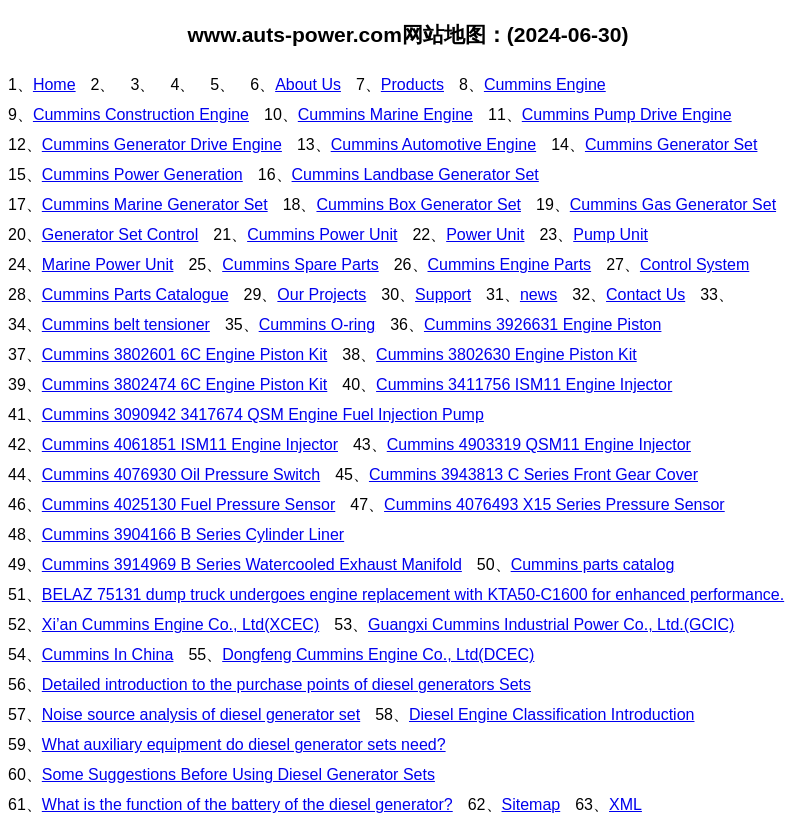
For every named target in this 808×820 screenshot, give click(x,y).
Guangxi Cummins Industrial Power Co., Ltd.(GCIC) (551, 624)
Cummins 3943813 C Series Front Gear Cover (533, 474)
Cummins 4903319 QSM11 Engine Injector (539, 444)
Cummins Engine (545, 84)
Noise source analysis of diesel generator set (201, 714)
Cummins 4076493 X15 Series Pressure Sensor (554, 504)
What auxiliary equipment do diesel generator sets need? (244, 744)
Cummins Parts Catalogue (135, 294)
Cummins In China (108, 654)
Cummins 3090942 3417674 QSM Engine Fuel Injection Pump (263, 414)
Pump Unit (610, 234)
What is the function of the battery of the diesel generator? (247, 804)
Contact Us (645, 294)
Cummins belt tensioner (126, 324)
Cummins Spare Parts (300, 264)
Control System (694, 264)
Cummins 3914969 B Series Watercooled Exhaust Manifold (252, 564)
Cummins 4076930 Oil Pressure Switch (181, 474)
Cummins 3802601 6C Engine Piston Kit (185, 354)
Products (412, 84)
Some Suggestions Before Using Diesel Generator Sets (238, 774)
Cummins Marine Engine (385, 114)
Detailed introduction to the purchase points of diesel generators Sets (286, 684)
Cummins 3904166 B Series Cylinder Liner (193, 534)
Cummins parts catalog (593, 564)
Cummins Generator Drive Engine (162, 144)
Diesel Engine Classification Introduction (551, 714)
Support (443, 294)
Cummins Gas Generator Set (673, 204)
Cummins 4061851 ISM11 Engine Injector (190, 444)
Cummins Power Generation (142, 174)
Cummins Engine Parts (510, 264)
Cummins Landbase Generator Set (415, 174)
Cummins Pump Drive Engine (627, 114)
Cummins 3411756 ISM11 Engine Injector (524, 384)
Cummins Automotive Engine (433, 144)
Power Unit (485, 234)
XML (625, 804)
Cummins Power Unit (322, 234)
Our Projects (321, 294)
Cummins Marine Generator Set (155, 204)
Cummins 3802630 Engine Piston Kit (506, 354)
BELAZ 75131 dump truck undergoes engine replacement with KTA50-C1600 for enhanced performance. (413, 594)
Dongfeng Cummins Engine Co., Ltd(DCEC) (378, 654)
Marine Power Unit (108, 264)
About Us (308, 84)
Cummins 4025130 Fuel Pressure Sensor (188, 504)
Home (54, 84)
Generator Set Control (120, 234)
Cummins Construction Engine (141, 114)
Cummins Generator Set (671, 144)
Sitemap (531, 804)
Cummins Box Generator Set (418, 204)
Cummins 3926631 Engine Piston (542, 324)
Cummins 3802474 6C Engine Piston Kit (185, 384)
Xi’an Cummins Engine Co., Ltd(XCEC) (180, 624)
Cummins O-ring (317, 324)
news (538, 294)
